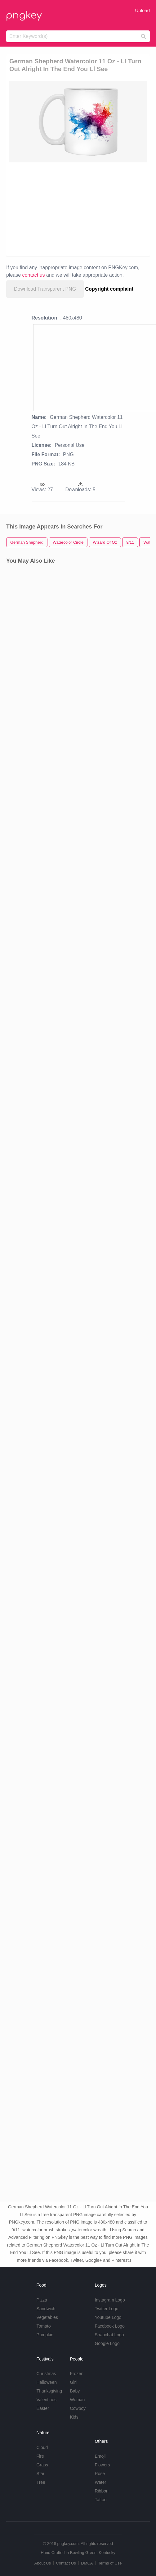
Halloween (47, 2382)
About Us (42, 2563)
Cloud (42, 2447)
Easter (43, 2408)
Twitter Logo (106, 2308)
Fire (40, 2456)
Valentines (46, 2399)
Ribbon (101, 2490)
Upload (142, 10)
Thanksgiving (49, 2390)
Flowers (102, 2464)
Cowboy (78, 2408)
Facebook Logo (110, 2326)
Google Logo (107, 2343)
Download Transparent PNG (45, 289)
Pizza (42, 2299)
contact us (33, 275)
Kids (74, 2417)
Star (41, 2473)
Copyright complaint (109, 289)
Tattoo (100, 2499)
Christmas (46, 2373)
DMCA (87, 2563)
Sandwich (46, 2308)
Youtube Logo (108, 2317)
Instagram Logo (110, 2299)
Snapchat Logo (109, 2334)
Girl (73, 2382)
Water (100, 2482)
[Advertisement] (74, 209)
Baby (75, 2390)
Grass (42, 2464)
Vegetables (47, 2317)
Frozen (76, 2373)
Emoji (100, 2456)
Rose (100, 2473)
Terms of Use (110, 2563)
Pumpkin (45, 2334)
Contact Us (66, 2563)
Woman (77, 2399)
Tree (41, 2482)
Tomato (44, 2326)
